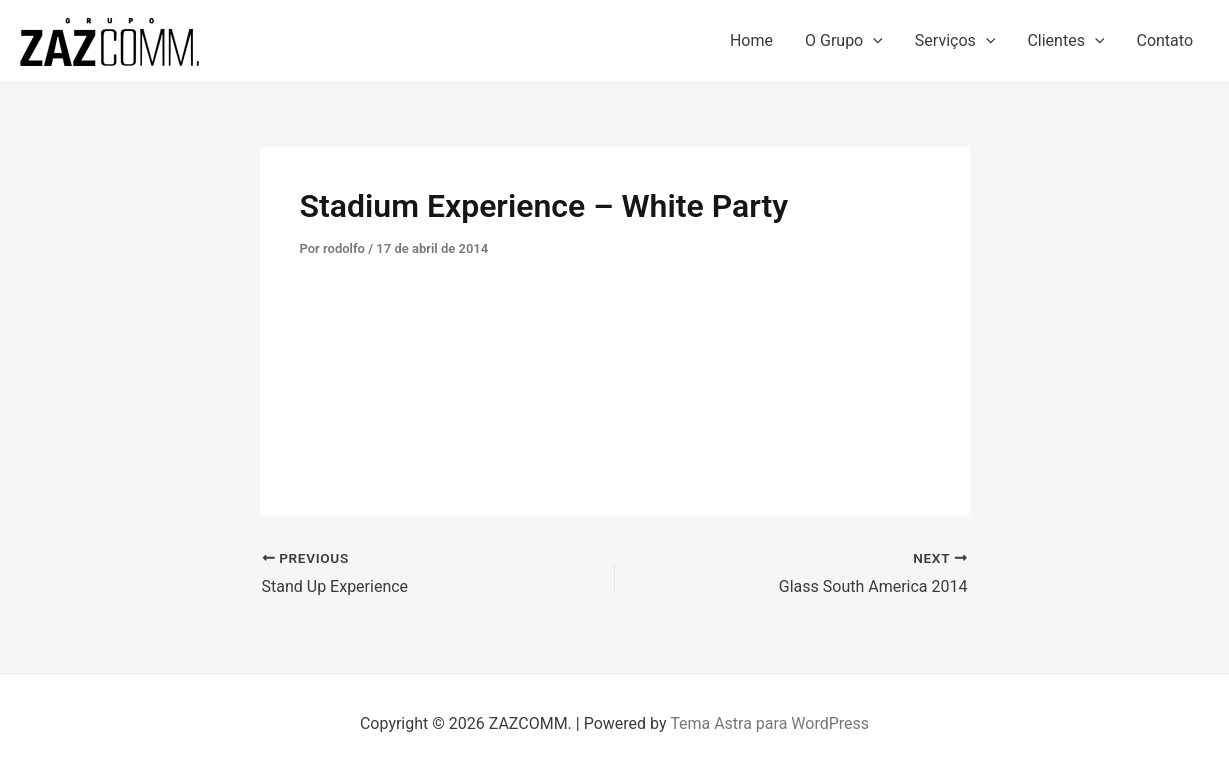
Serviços (955, 41)
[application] (873, 41)
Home (751, 40)
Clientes (1065, 41)
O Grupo (844, 41)
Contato (1164, 40)
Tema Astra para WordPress (769, 723)
